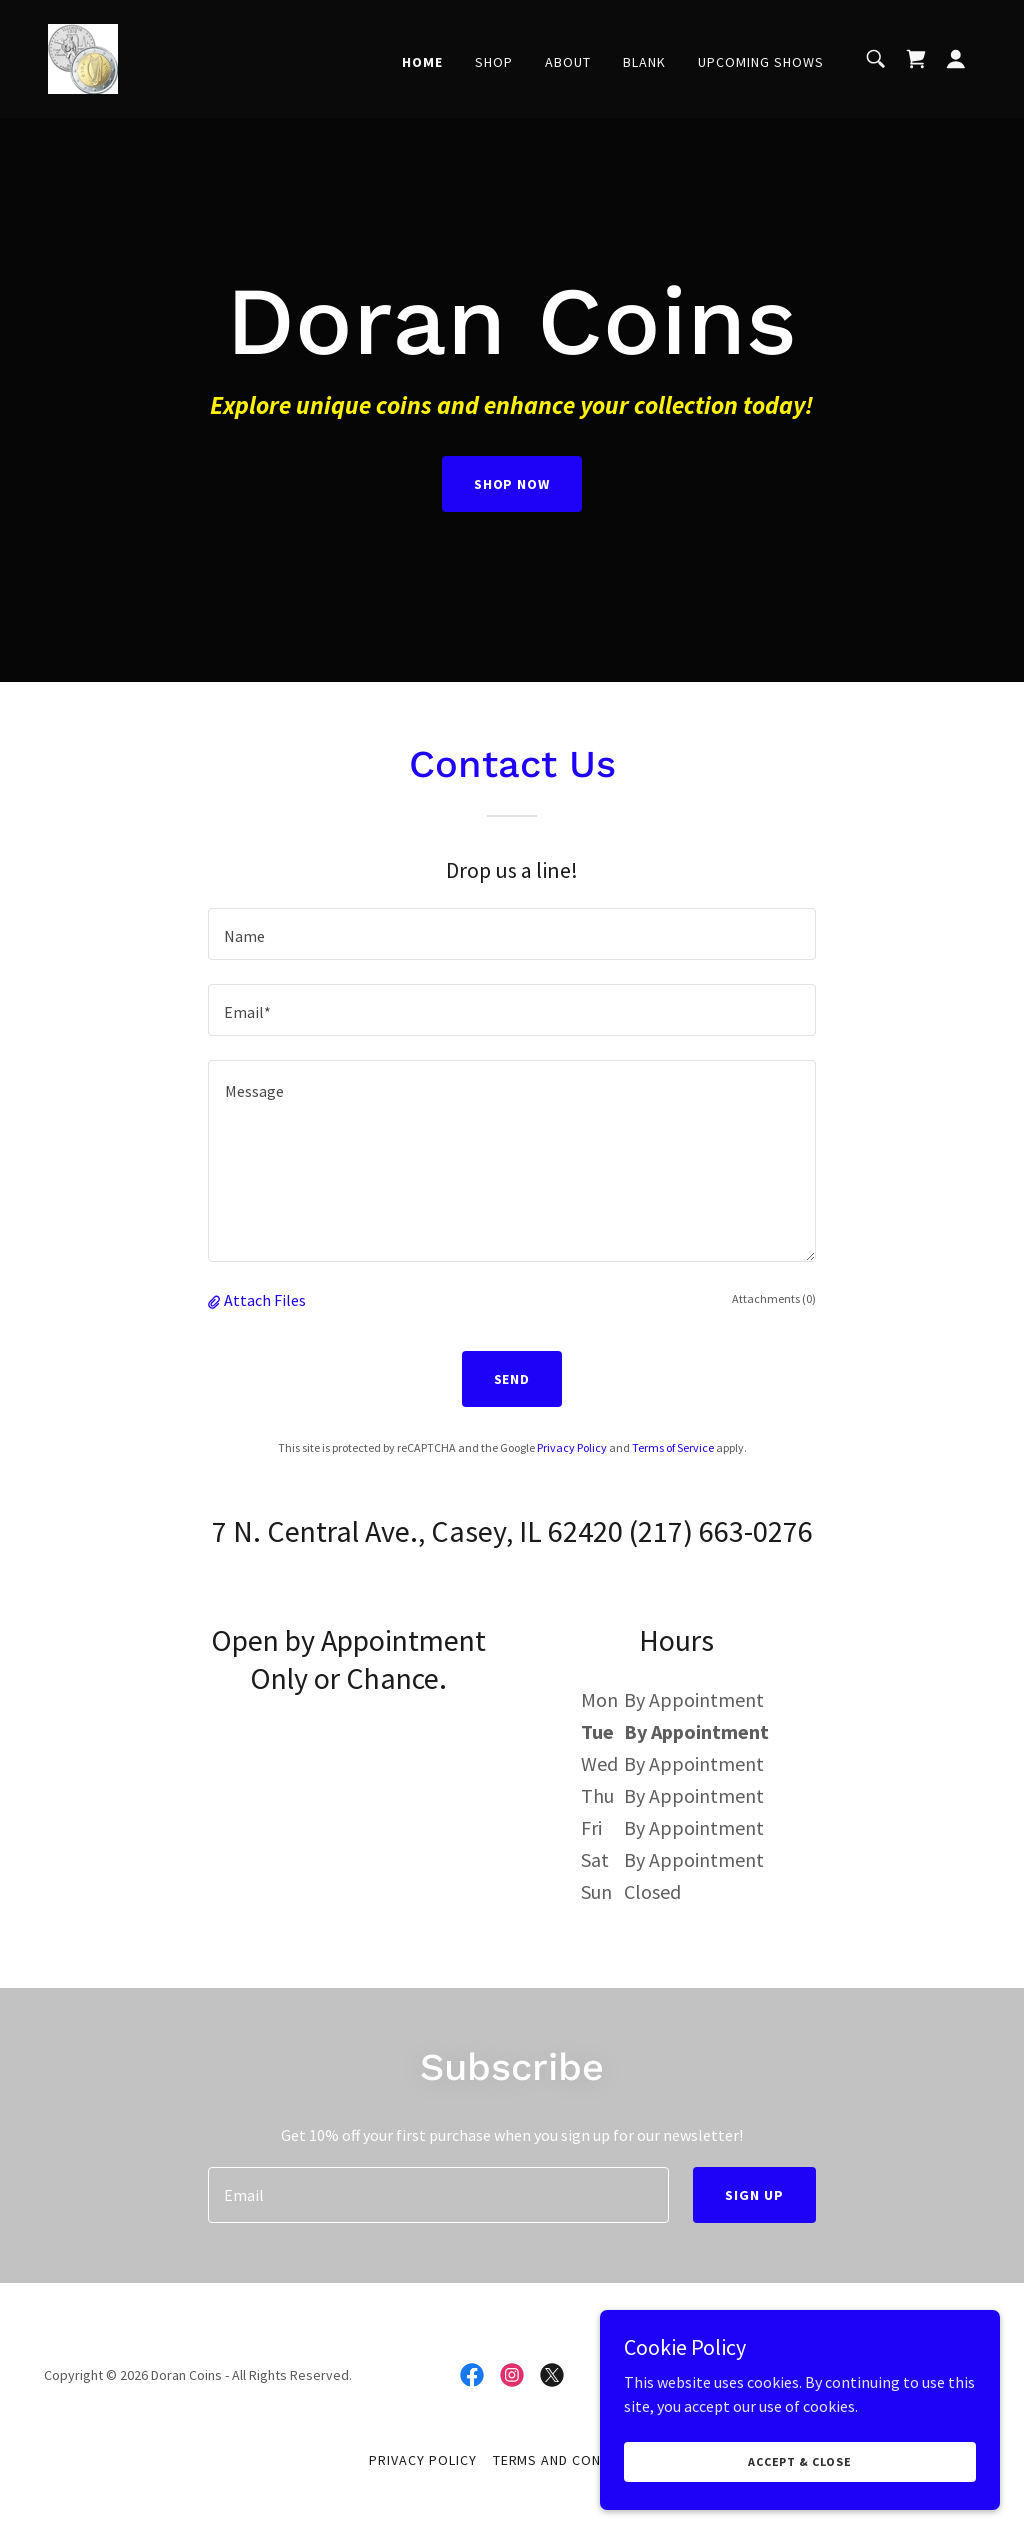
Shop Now (512, 484)
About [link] (568, 62)
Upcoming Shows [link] (761, 62)
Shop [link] (494, 62)
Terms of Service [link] (673, 1447)
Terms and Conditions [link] (574, 2460)
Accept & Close (800, 2461)
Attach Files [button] (265, 1300)
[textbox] (512, 934)
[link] (83, 57)
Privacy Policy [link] (572, 1447)
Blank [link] (644, 62)
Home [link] (422, 62)
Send (512, 1379)
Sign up (754, 2195)
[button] (956, 59)
